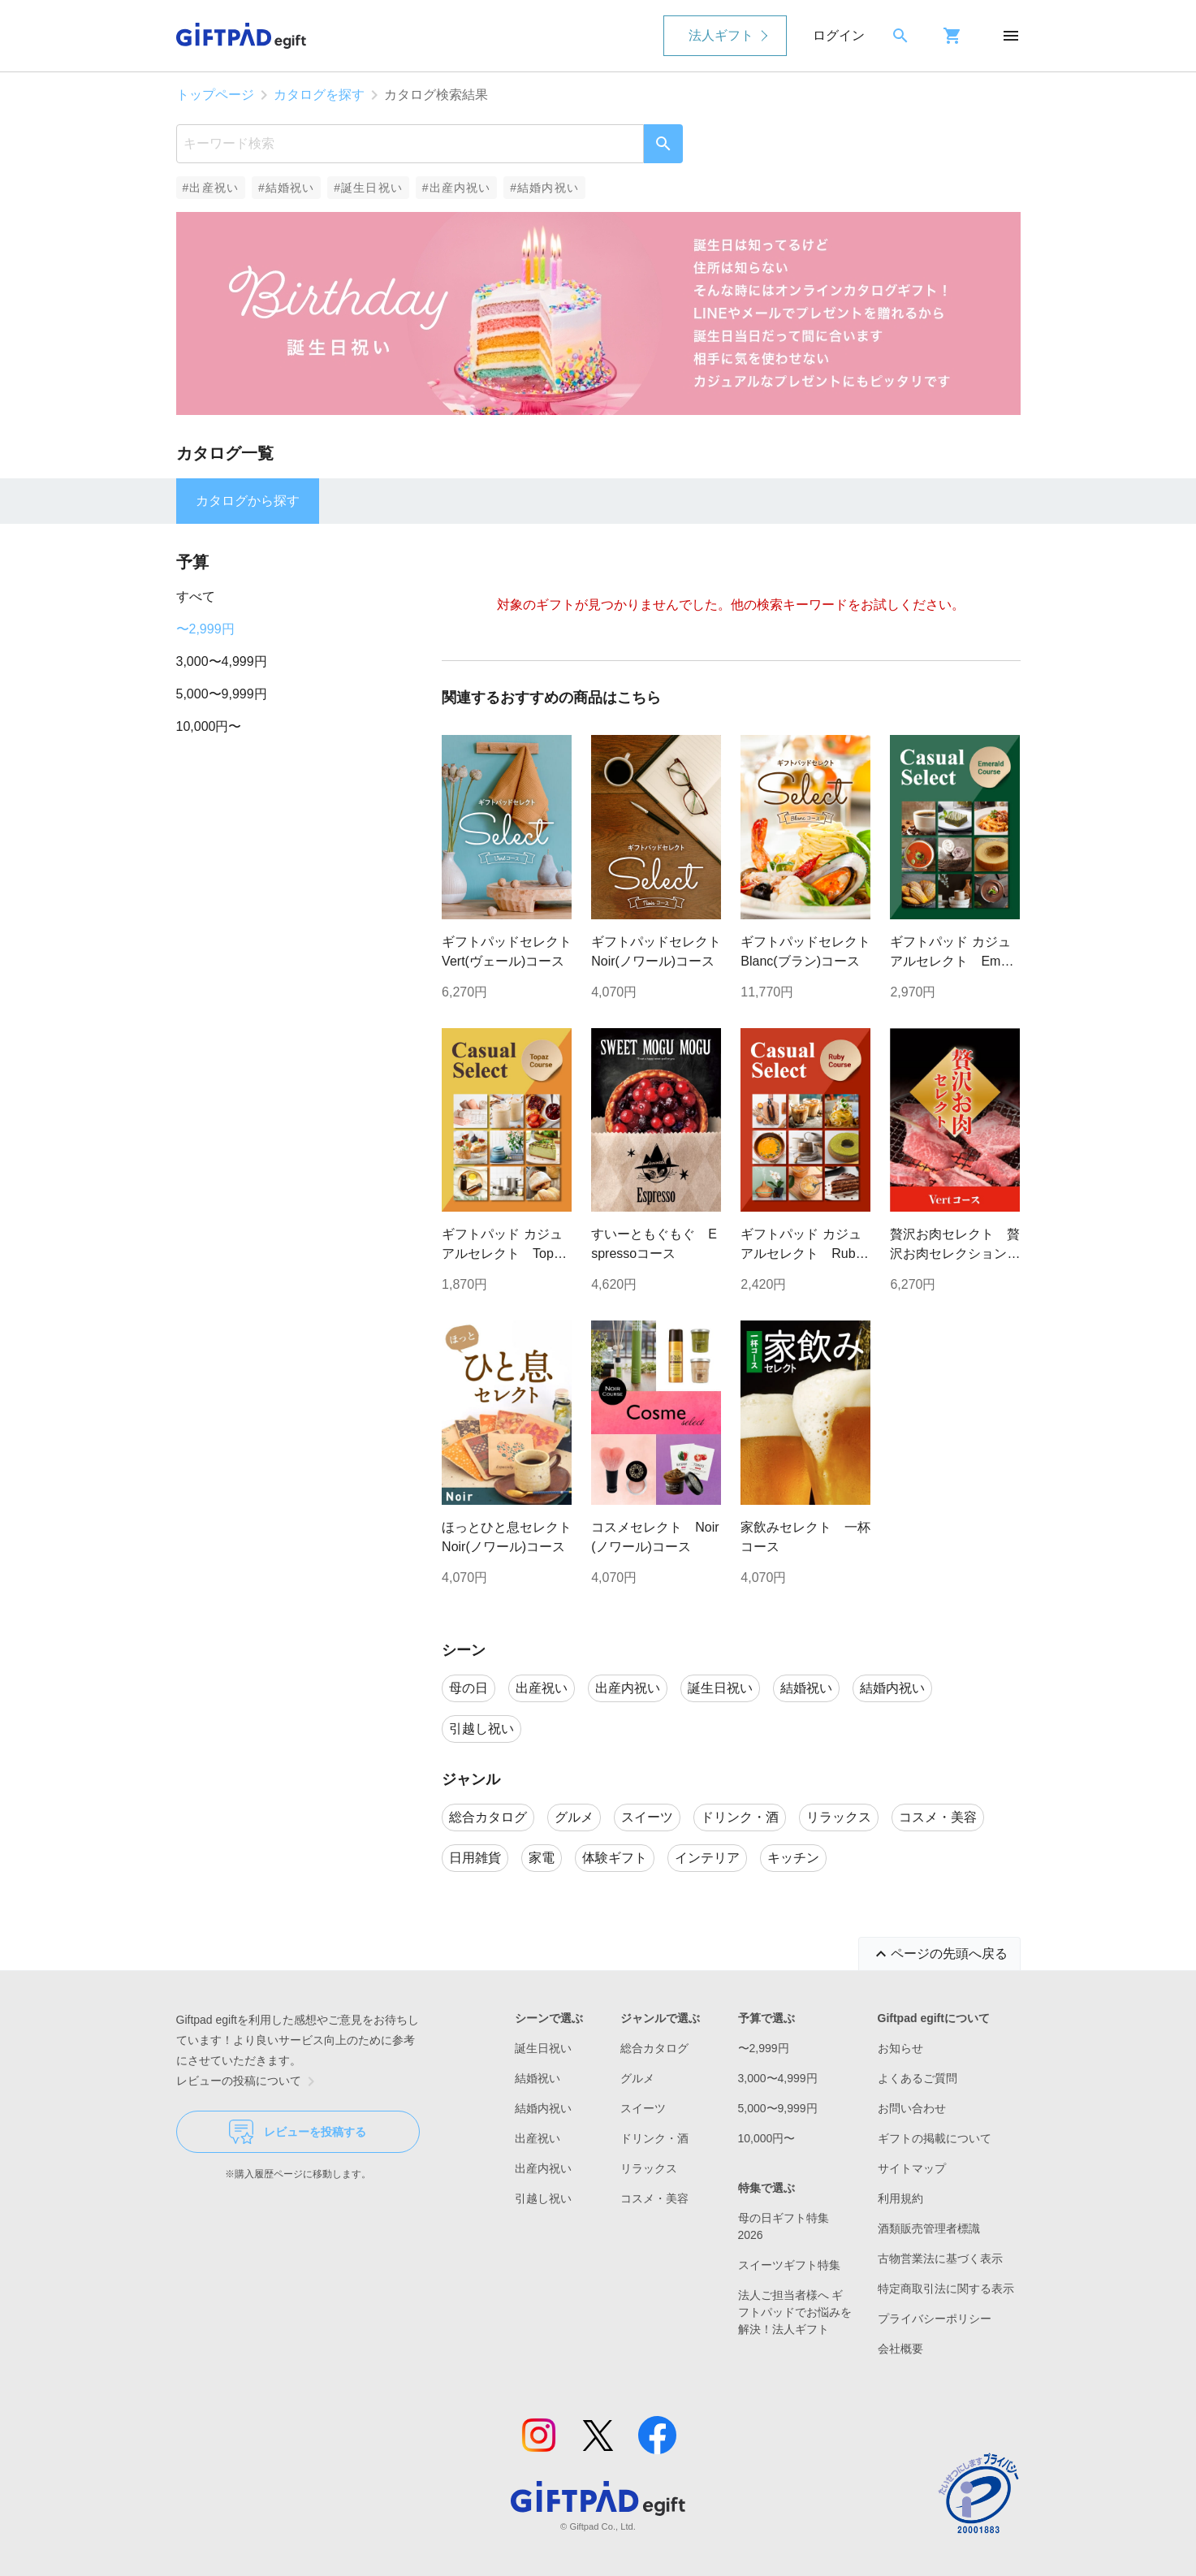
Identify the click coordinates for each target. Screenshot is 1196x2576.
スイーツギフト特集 (789, 2264)
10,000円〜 (209, 726)
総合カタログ (654, 2048)
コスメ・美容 (654, 2198)
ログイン (839, 35)
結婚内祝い (543, 2108)
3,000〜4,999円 (221, 661)
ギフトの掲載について (934, 2138)
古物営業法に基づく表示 (940, 2258)
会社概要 (900, 2348)
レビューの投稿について (248, 2081)
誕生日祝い (543, 2048)
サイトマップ (912, 2168)
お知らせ (900, 2048)
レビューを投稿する (297, 2132)
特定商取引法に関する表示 (946, 2288)
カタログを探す (319, 95)
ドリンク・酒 (654, 2138)
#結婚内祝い (544, 187)
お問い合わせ (912, 2108)
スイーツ (643, 2108)
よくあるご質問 (917, 2078)
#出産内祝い (456, 187)
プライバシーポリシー (934, 2318)
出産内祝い (543, 2168)
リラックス (648, 2168)
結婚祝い (537, 2078)
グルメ (637, 2078)
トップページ (215, 95)
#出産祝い (211, 187)
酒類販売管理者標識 (929, 2228)
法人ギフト (721, 35)
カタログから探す (248, 501)
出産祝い (537, 2138)
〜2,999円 (205, 629)
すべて (195, 596)
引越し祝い (543, 2198)
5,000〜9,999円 (221, 694)
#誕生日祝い (368, 187)
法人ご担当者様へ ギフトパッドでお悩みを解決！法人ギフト (795, 2312)
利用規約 (900, 2198)
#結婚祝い (286, 187)
